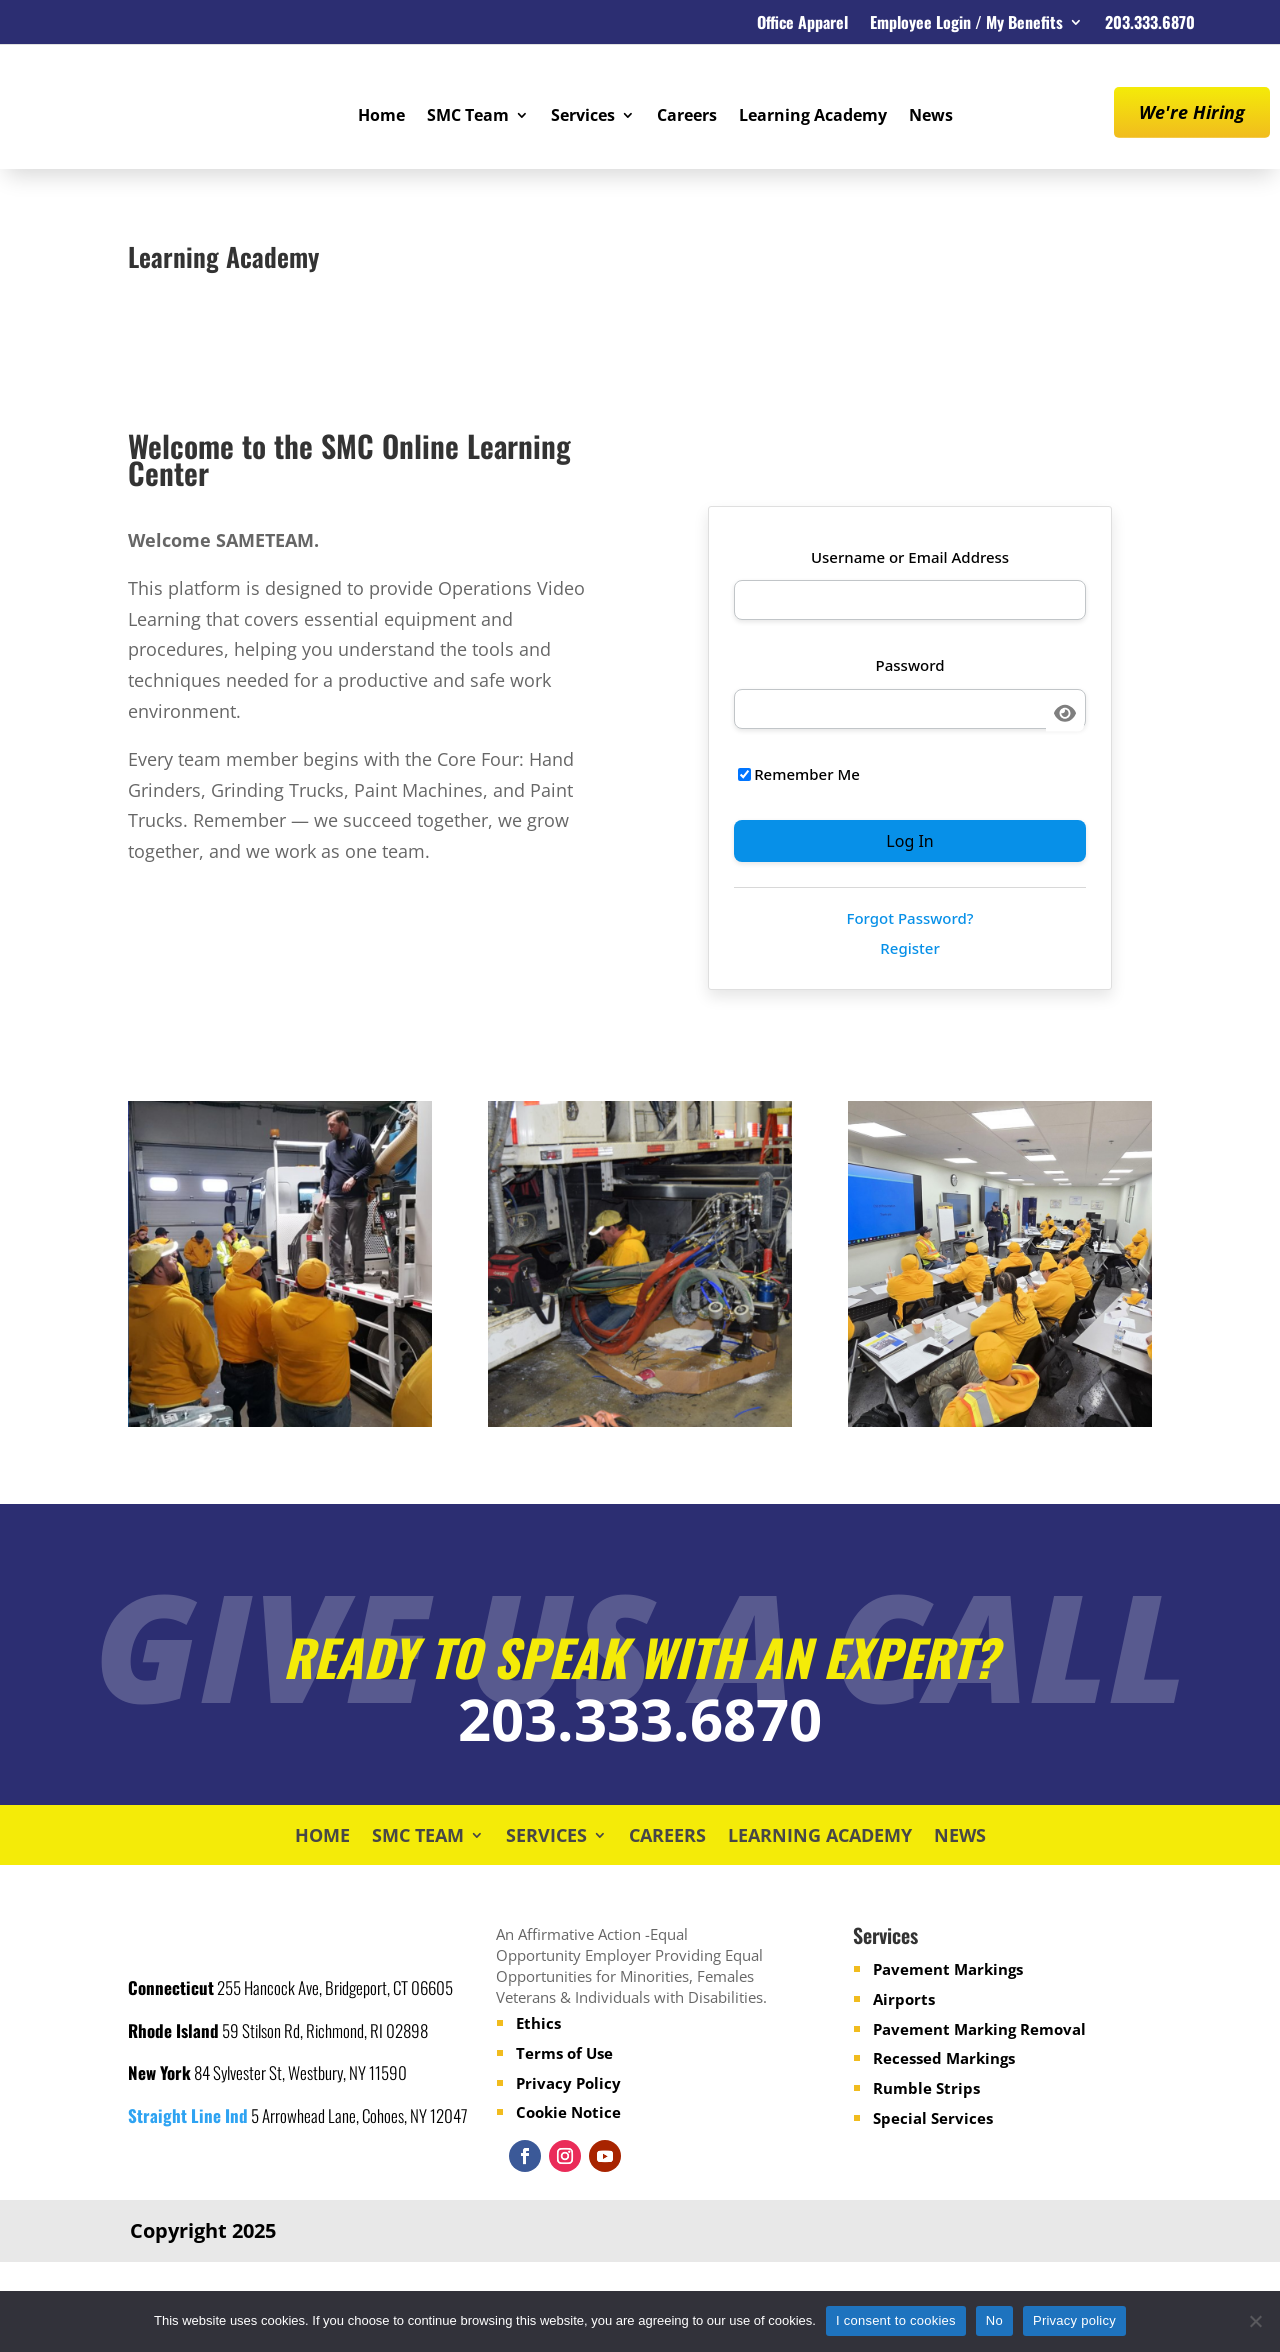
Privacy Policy (568, 2082)
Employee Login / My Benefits (966, 24)
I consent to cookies (896, 2320)
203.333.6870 (1150, 24)
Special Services (933, 2118)
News (931, 117)
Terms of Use (564, 2053)
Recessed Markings (944, 2058)
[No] (1255, 2321)
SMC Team (468, 117)
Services (583, 117)
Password (910, 665)
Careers (687, 117)
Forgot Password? (910, 917)
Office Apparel (802, 24)
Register (909, 948)
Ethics (538, 2023)
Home (381, 117)
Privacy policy (1074, 2320)
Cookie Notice (568, 2112)
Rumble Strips (926, 2088)
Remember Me (799, 774)
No (994, 2320)
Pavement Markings (948, 1969)
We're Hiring (1192, 112)
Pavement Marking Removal (979, 2028)
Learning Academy (813, 117)
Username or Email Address (910, 557)
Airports (904, 1999)
